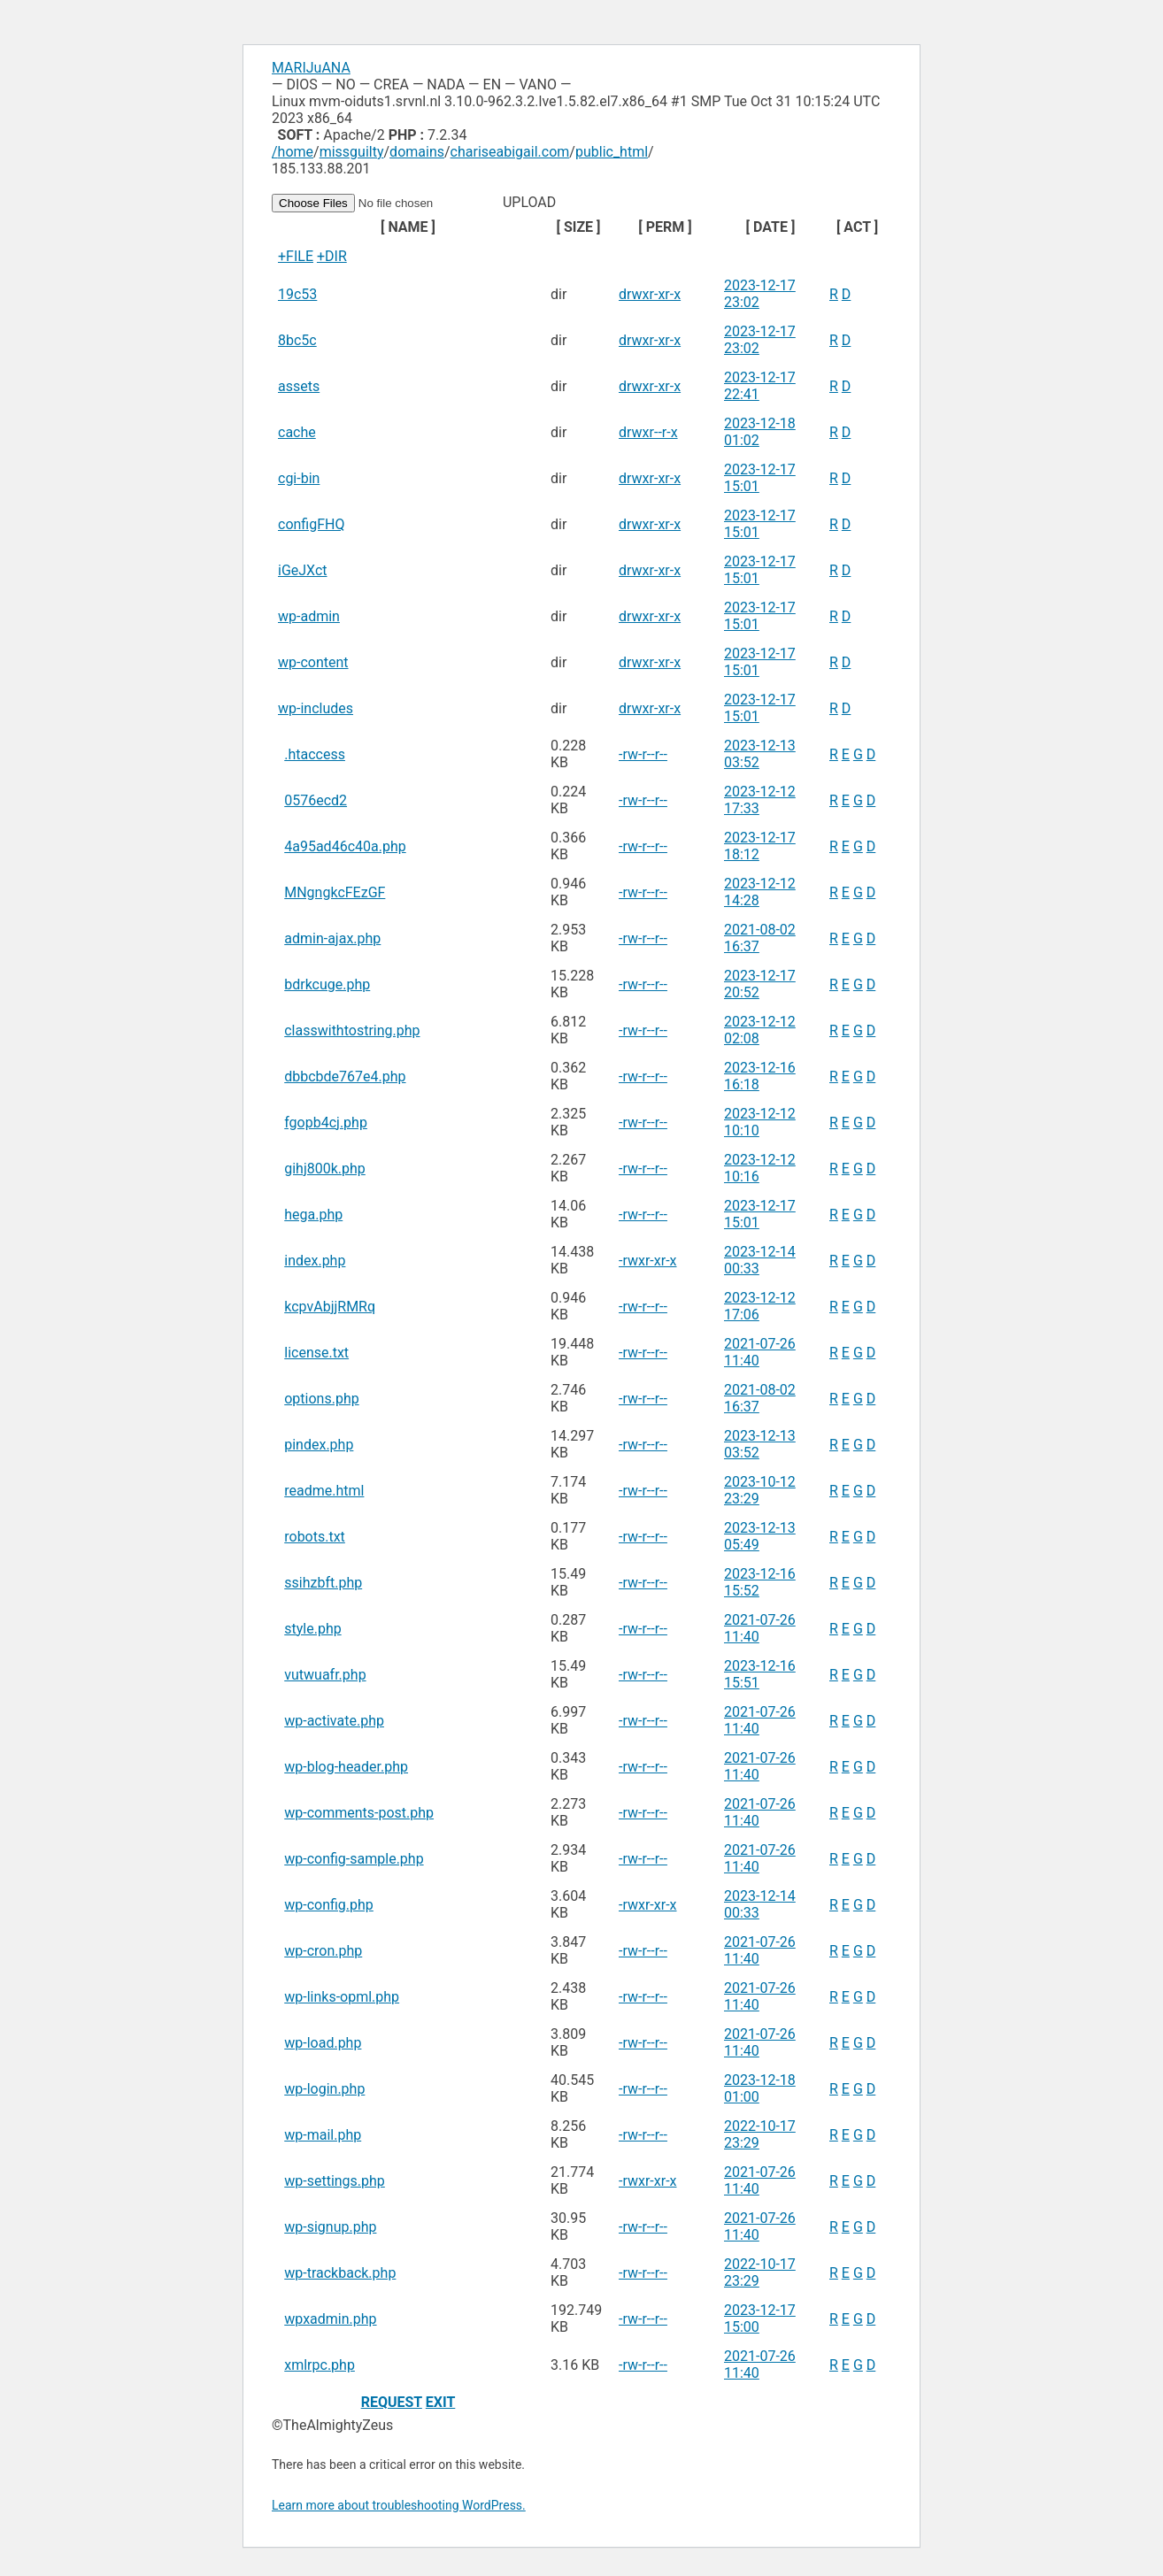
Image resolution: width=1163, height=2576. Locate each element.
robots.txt (314, 1536)
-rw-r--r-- (643, 754)
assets (299, 386)
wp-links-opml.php (341, 1996)
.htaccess (314, 754)
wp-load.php (322, 2042)
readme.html (324, 1490)
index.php (314, 1260)
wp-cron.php (323, 1950)
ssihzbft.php (323, 1582)
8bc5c (297, 340)
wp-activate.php (334, 1720)
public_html (611, 151)
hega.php (313, 1214)
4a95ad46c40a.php (344, 846)
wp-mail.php (322, 2134)
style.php (312, 1628)
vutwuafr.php (325, 1674)
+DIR (332, 256)
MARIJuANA (311, 67)
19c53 (297, 294)
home (295, 151)
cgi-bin (299, 478)
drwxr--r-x (648, 432)
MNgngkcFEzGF (334, 892)
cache (297, 432)
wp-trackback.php (340, 2273)
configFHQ (311, 524)
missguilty (352, 151)
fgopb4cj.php (325, 1122)
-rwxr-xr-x (648, 1260)
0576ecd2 (315, 800)
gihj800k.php (325, 1168)
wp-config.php (329, 1904)
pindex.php (318, 1444)
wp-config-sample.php (353, 1858)
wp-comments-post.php (359, 1812)
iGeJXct (302, 570)
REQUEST (391, 2402)
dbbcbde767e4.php (344, 1076)
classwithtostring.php (352, 1030)
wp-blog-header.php (346, 1766)
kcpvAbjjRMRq (329, 1306)
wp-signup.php (330, 2226)
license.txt (316, 1352)
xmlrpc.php (319, 2365)
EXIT (441, 2402)
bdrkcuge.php (327, 984)
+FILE (295, 256)
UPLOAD (415, 202)
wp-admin (309, 616)
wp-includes (315, 708)
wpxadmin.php (330, 2319)
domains (416, 151)
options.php (321, 1398)
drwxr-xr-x (650, 294)
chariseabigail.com (510, 151)
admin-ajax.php (332, 938)
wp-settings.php (334, 2180)
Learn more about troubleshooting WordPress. (399, 2505)
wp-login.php (324, 2088)
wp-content (313, 662)
